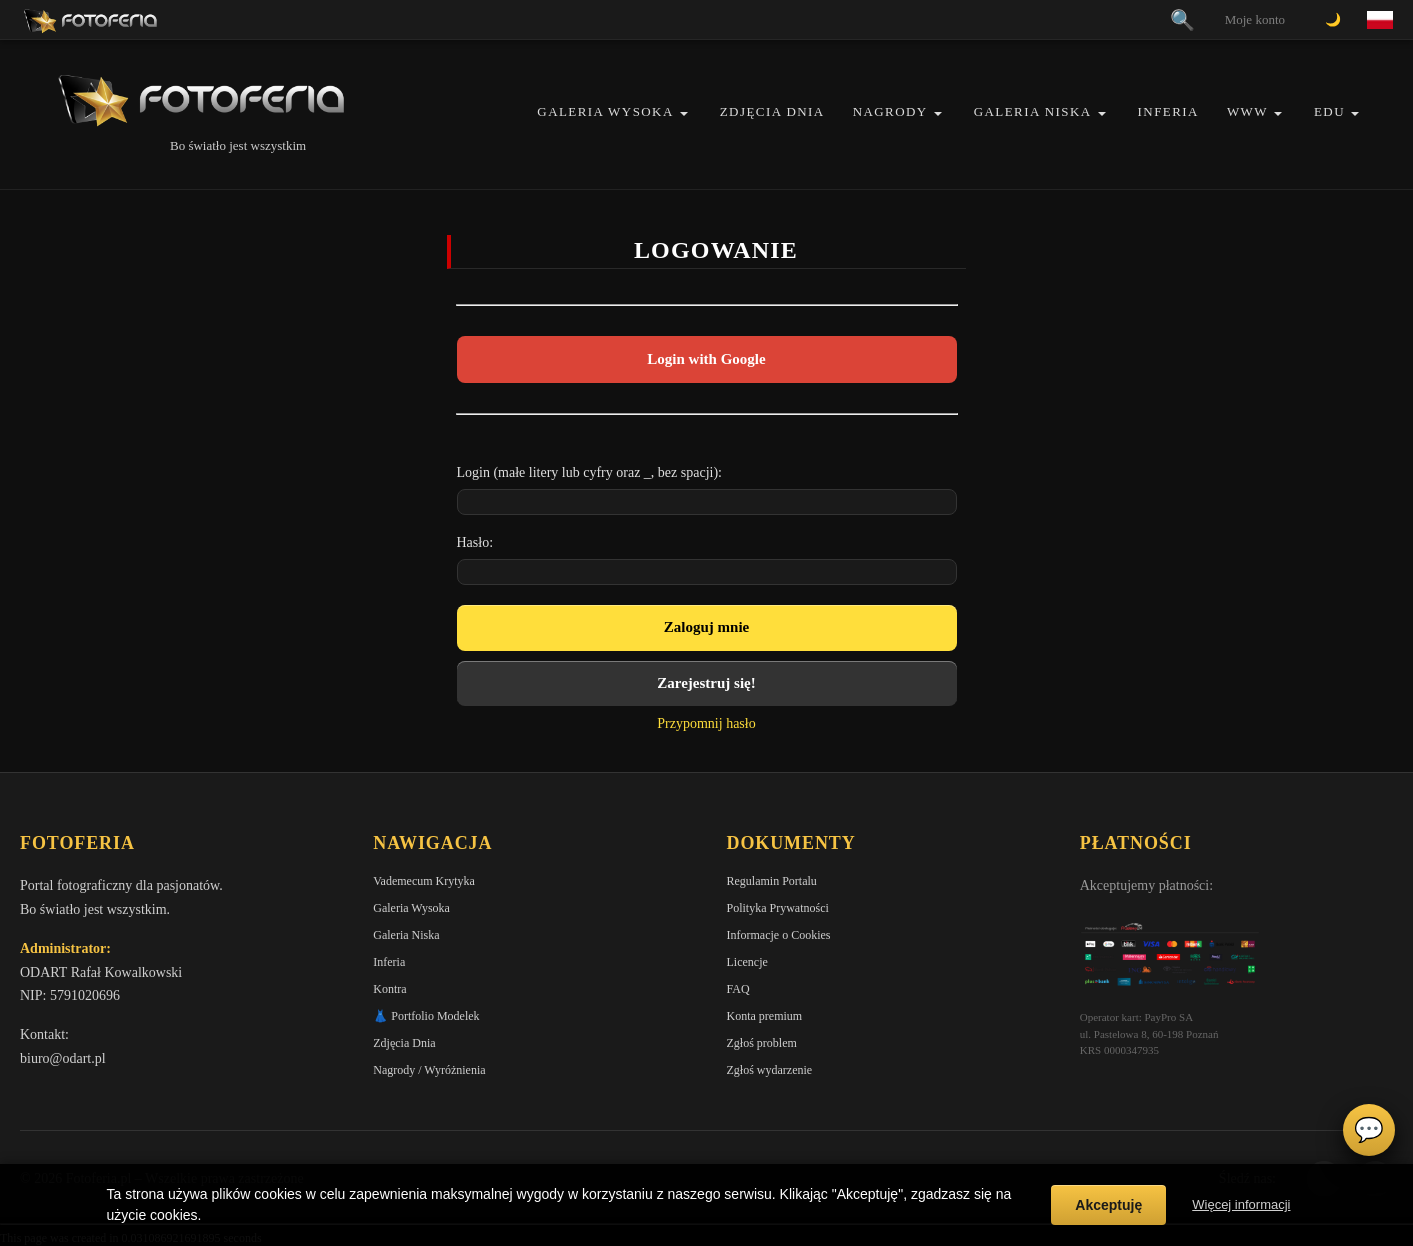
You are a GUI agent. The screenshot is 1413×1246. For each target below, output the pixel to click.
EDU (1329, 111)
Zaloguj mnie (706, 627)
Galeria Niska (1033, 111)
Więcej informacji (1241, 1204)
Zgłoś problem (762, 1043)
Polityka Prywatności (778, 908)
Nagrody (890, 111)
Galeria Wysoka (605, 111)
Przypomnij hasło (706, 723)
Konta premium (765, 1016)
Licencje (747, 962)
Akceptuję (1108, 1205)
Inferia (1168, 111)
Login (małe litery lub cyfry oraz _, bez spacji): (590, 472)
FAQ (738, 989)
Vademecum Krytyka (424, 881)
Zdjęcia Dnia (772, 111)
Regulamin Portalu (772, 881)
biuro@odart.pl (63, 1058)
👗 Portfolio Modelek (426, 1016)
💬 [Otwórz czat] (1369, 1130)
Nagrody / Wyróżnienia (429, 1070)
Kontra (389, 989)
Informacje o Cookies (779, 935)
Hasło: (475, 542)
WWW (1247, 111)
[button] (684, 113)
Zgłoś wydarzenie (770, 1070)
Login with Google (706, 359)
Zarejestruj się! (706, 683)
